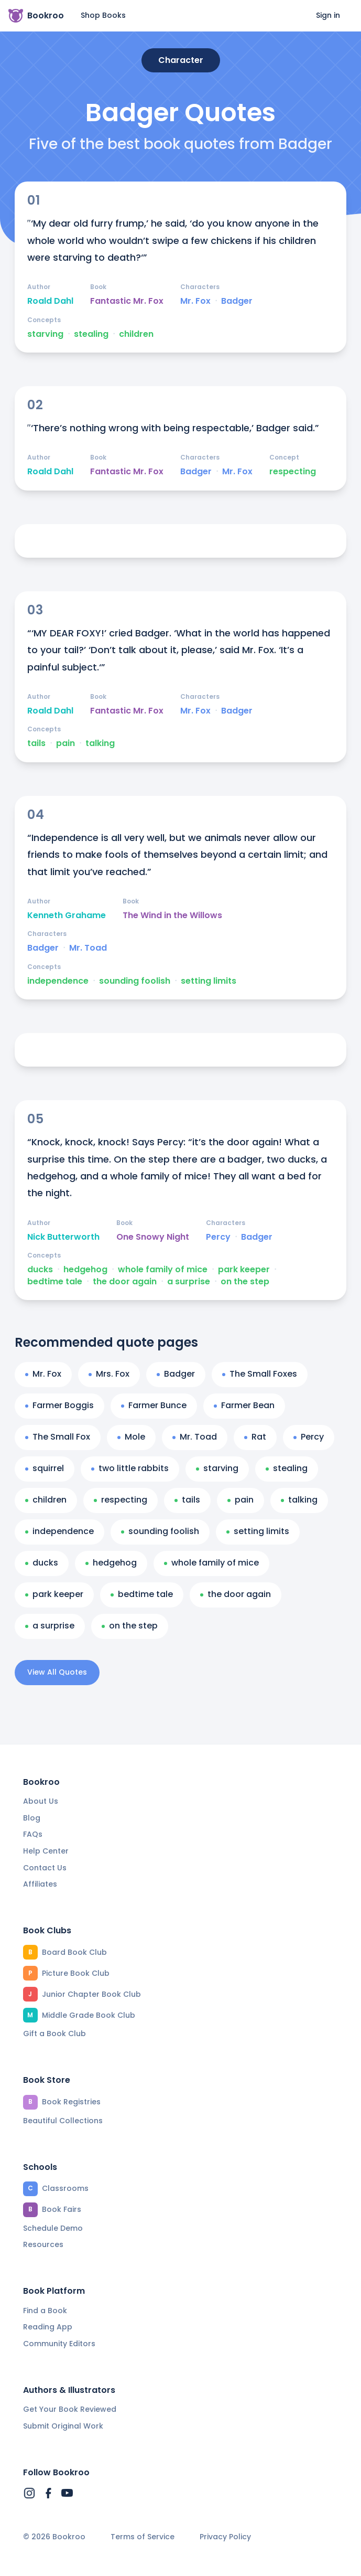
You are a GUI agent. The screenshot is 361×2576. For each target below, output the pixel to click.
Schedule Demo (53, 2228)
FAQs (32, 1834)
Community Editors (59, 2343)
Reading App (47, 2327)
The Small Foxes (259, 1374)
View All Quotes (57, 1672)
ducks (40, 1269)
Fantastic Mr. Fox (126, 301)
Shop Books (103, 15)
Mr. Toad (88, 948)
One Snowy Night (152, 1237)
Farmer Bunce (154, 1405)
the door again (125, 1281)
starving (45, 334)
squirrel (44, 1468)
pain (65, 743)
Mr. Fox (195, 301)
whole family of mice (162, 1269)
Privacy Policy (225, 2537)
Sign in (328, 15)
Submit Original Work (63, 2426)
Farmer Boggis (59, 1405)
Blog (31, 1818)
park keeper (244, 1269)
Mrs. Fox (109, 1374)
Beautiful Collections (63, 2120)
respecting (292, 471)
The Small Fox (57, 1437)
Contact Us (45, 1867)
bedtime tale (54, 1281)
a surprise (188, 1281)
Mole (131, 1437)
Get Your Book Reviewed (69, 2409)
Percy (218, 1237)
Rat (255, 1437)
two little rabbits (130, 1468)
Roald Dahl (50, 301)
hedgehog (85, 1269)
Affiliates (40, 1884)
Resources (43, 2244)
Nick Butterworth (63, 1237)
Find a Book (45, 2310)
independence (58, 981)
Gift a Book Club (54, 2033)
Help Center (46, 1851)
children (136, 334)
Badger (237, 301)
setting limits (208, 981)
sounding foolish (134, 981)
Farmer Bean (244, 1405)
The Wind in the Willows (172, 915)
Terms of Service (142, 2537)
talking (100, 743)
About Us (40, 1801)
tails (36, 743)
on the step (245, 1281)
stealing (91, 334)
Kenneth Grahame (66, 915)
